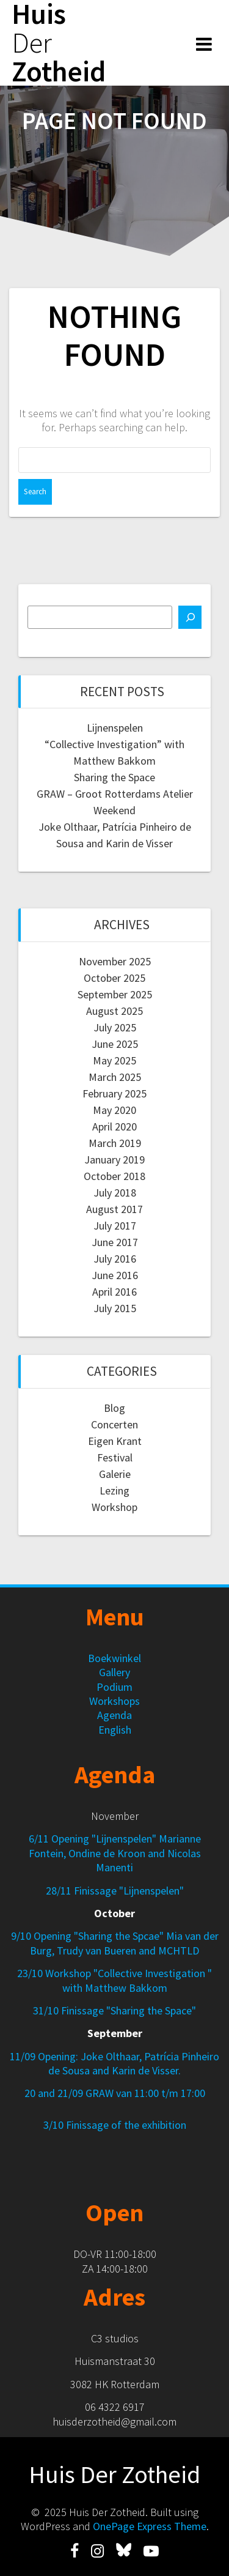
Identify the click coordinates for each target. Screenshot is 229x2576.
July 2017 (114, 1226)
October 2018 (114, 1176)
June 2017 (115, 1242)
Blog (114, 1408)
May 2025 (114, 1060)
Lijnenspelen (115, 728)
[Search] (190, 617)
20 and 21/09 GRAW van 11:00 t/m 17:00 (114, 2093)
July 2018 (114, 1193)
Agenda (114, 1715)
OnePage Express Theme (149, 2526)
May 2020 (114, 1110)
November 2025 (115, 961)
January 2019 (114, 1160)
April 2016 (114, 1292)
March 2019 (115, 1143)
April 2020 (114, 1126)
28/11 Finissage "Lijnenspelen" (115, 1891)
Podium (114, 1687)
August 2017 (114, 1209)
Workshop (114, 1507)
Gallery (114, 1672)
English (114, 1730)
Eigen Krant (115, 1441)
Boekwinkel (114, 1658)
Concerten (114, 1424)
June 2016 (115, 1275)
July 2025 (114, 1027)
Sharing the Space (114, 777)
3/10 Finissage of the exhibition (114, 2125)
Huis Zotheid (59, 43)
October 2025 (114, 978)
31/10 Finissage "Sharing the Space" (114, 2010)
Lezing (114, 1490)
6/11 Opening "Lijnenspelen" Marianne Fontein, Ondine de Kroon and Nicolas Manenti (115, 1853)
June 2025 (115, 1044)
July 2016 (114, 1259)
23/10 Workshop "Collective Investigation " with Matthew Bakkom (114, 1980)
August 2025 (114, 1011)
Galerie (115, 1474)
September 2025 (115, 994)
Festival (115, 1457)
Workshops (114, 1701)
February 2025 (114, 1093)
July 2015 (114, 1308)
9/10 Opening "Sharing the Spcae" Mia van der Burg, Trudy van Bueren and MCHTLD (115, 1943)
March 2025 (115, 1077)
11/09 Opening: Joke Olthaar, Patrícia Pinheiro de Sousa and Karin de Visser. (114, 2063)
